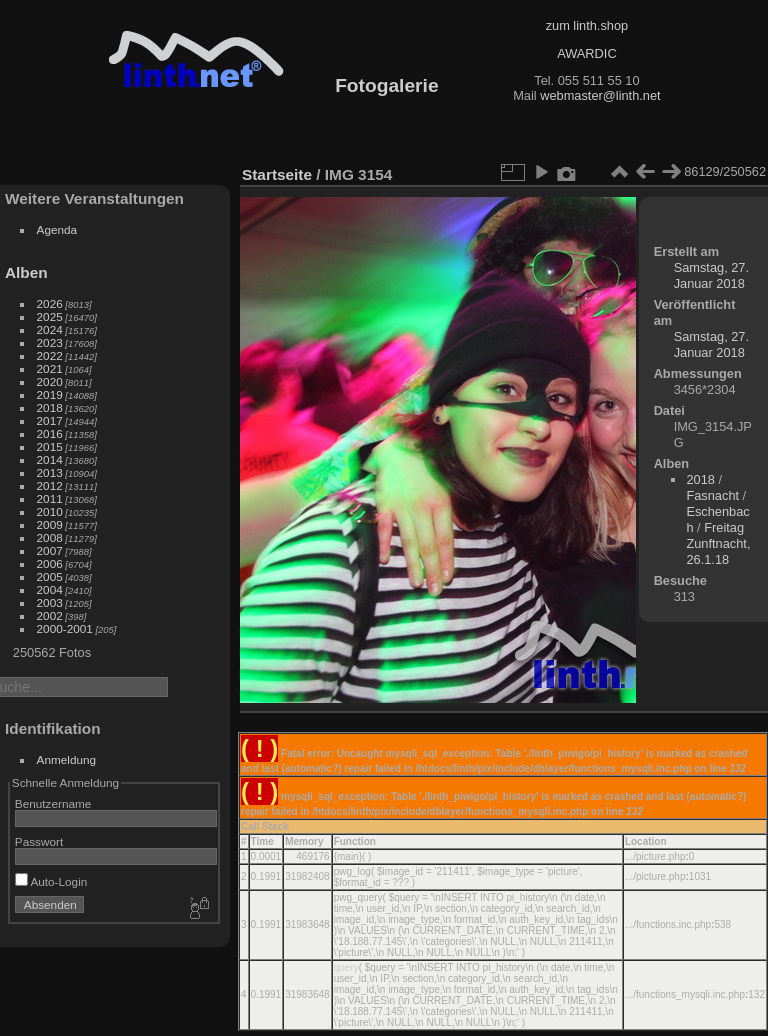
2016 (50, 433)
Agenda (57, 229)
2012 (50, 485)
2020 (50, 381)
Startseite (277, 174)
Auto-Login (51, 881)
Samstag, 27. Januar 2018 (711, 275)
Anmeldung (67, 759)
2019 (50, 394)
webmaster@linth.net (600, 95)
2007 (50, 550)
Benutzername (53, 803)
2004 (50, 589)
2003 (50, 602)
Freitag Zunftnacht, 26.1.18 (718, 543)
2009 (50, 524)
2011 (50, 498)
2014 (50, 459)
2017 (50, 420)
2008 (50, 537)
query (346, 967)
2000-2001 (65, 628)
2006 (50, 563)
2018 (50, 407)
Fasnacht (712, 495)
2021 (50, 368)
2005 (50, 576)
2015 (50, 446)
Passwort (39, 841)
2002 (50, 615)
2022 (50, 355)
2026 (50, 303)
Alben (26, 272)
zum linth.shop (587, 25)
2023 (50, 342)
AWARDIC (586, 53)
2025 (50, 316)
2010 (50, 511)
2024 (50, 329)
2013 (50, 472)
